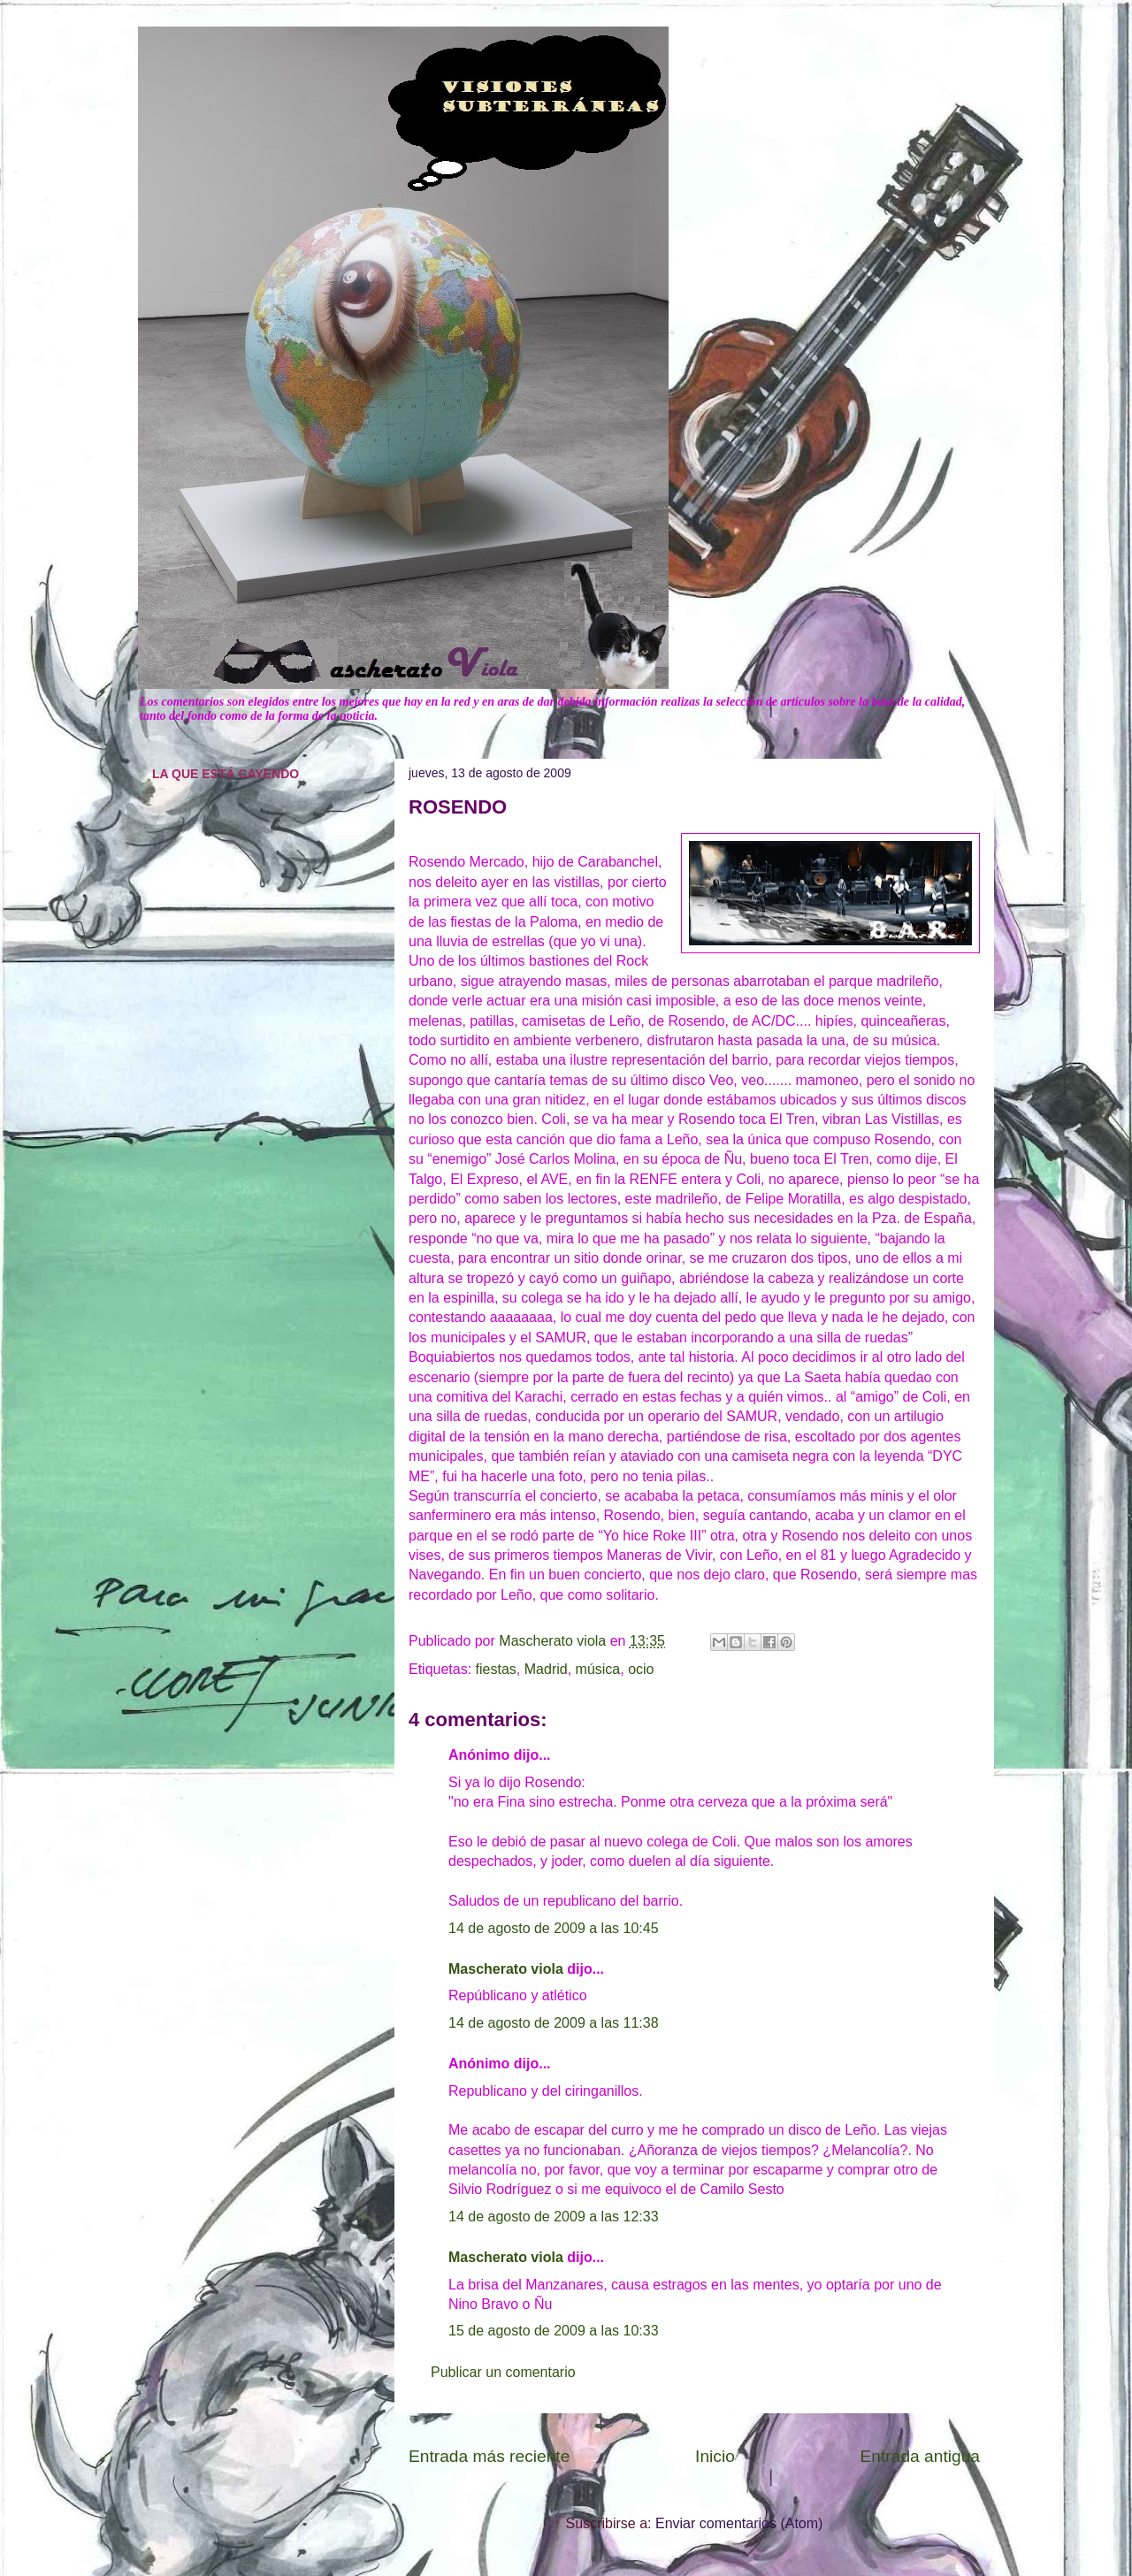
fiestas (496, 1669)
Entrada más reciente (489, 2456)
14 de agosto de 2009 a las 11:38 (553, 2022)
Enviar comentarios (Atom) (738, 2523)
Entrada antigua (920, 2456)
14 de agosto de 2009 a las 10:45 (553, 1928)
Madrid (546, 1669)
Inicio (715, 2456)
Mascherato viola (505, 1968)
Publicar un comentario (503, 2372)
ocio (641, 1669)
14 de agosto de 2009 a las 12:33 (553, 2216)
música (598, 1669)
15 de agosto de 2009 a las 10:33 (553, 2330)
